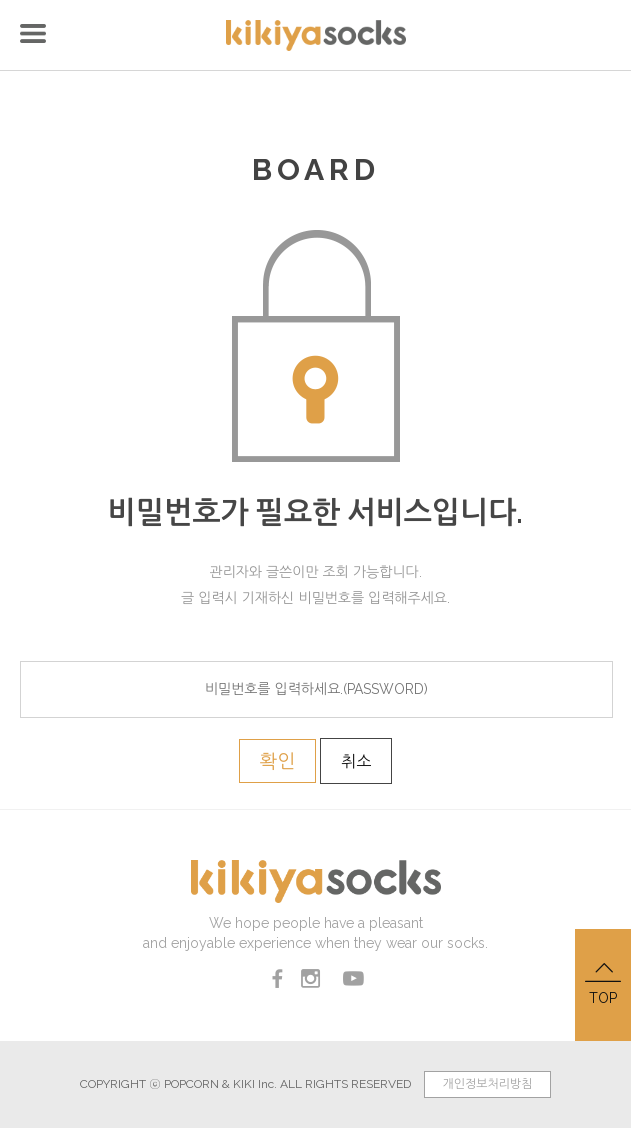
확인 (278, 761)
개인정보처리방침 (487, 1084)
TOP (603, 982)
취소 (356, 761)
